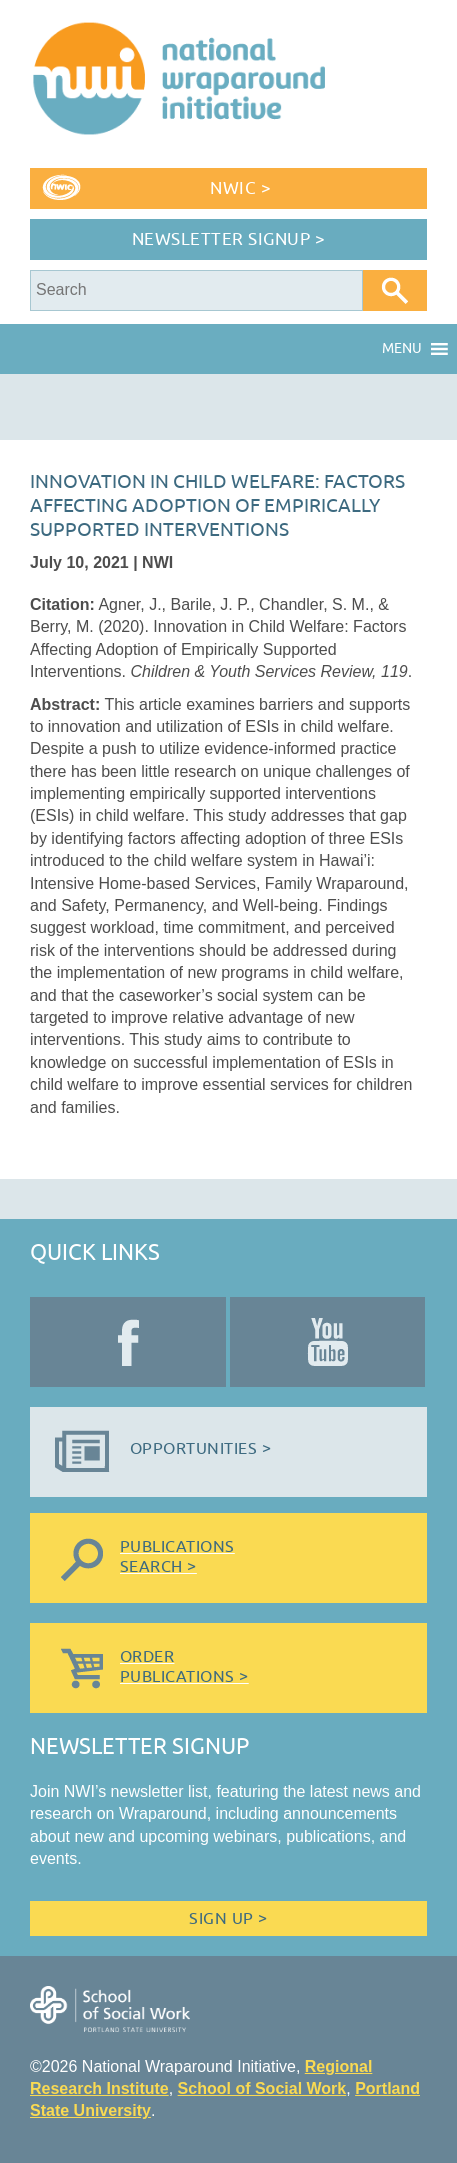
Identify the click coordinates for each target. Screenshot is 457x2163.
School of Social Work (262, 2088)
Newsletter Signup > (229, 239)
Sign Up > (228, 1919)
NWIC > (240, 188)
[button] (402, 349)
